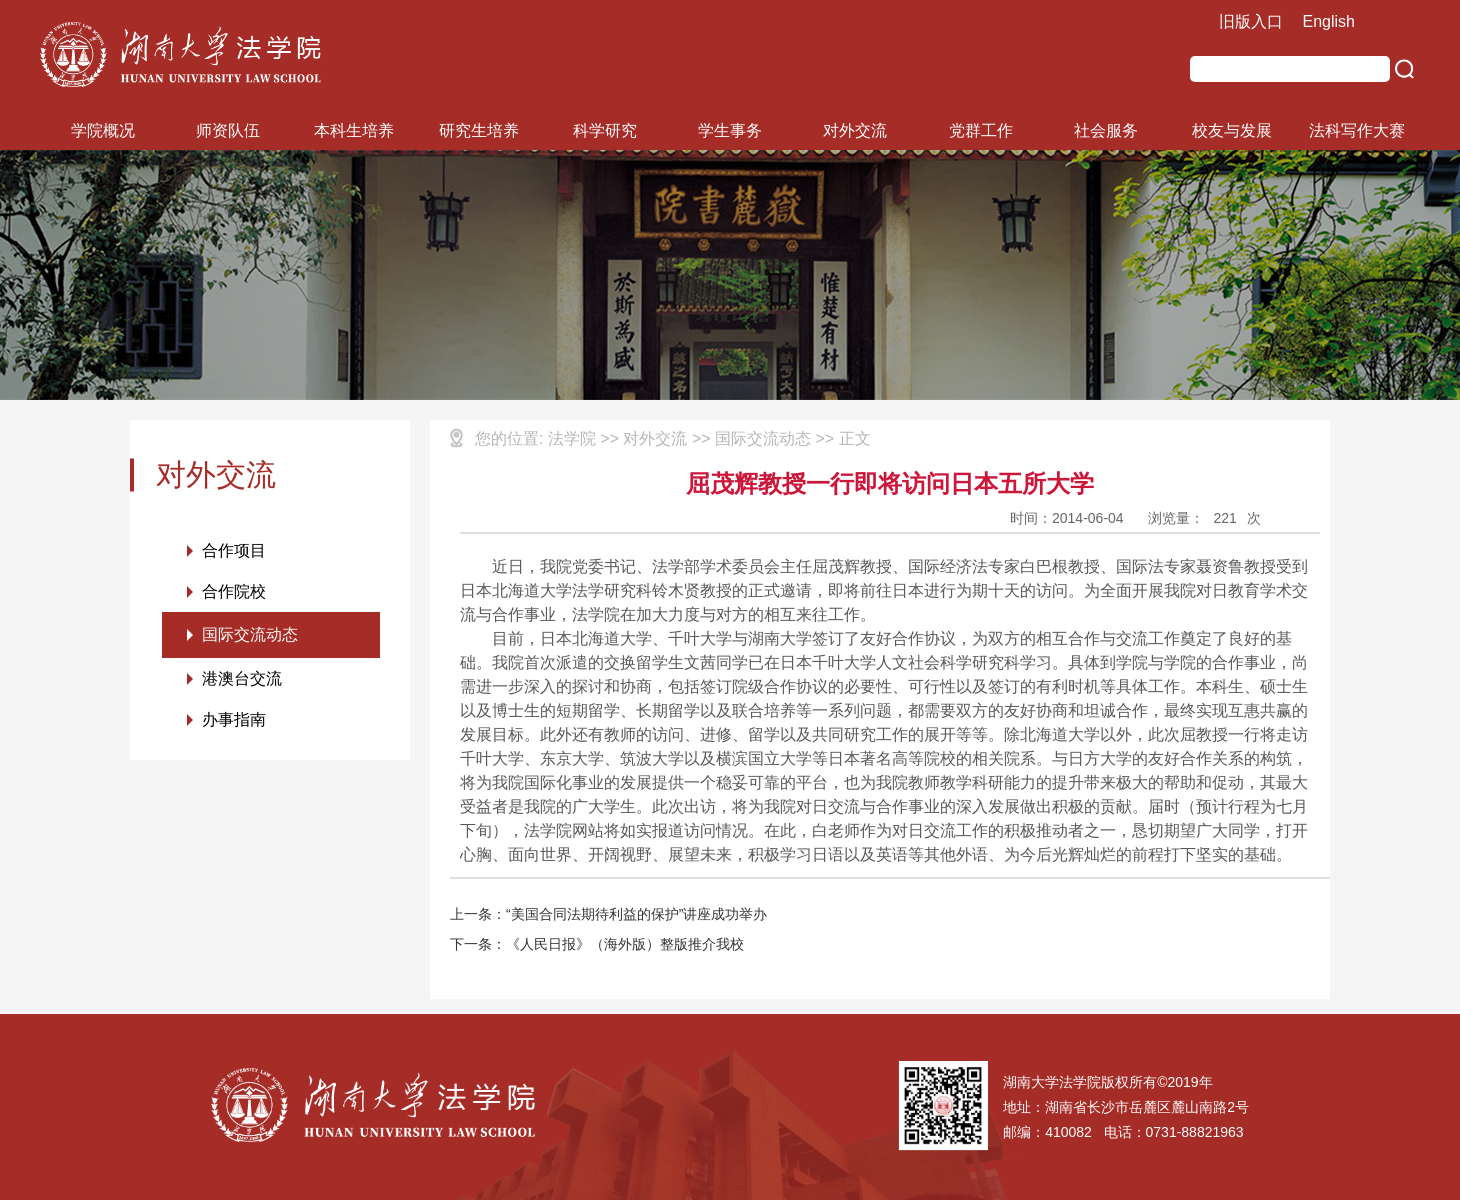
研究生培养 (479, 130)
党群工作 (981, 130)
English (1329, 21)
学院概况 (103, 130)
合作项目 (234, 550)
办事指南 (234, 719)
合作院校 (234, 591)
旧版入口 (1251, 21)
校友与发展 (1232, 130)
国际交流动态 (250, 634)
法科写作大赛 (1357, 130)
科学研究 (605, 130)
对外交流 (855, 130)
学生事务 (730, 130)
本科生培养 (354, 130)
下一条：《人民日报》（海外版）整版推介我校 (597, 944)
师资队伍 (228, 130)
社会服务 (1106, 130)
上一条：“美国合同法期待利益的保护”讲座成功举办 (608, 914)
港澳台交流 (242, 678)
